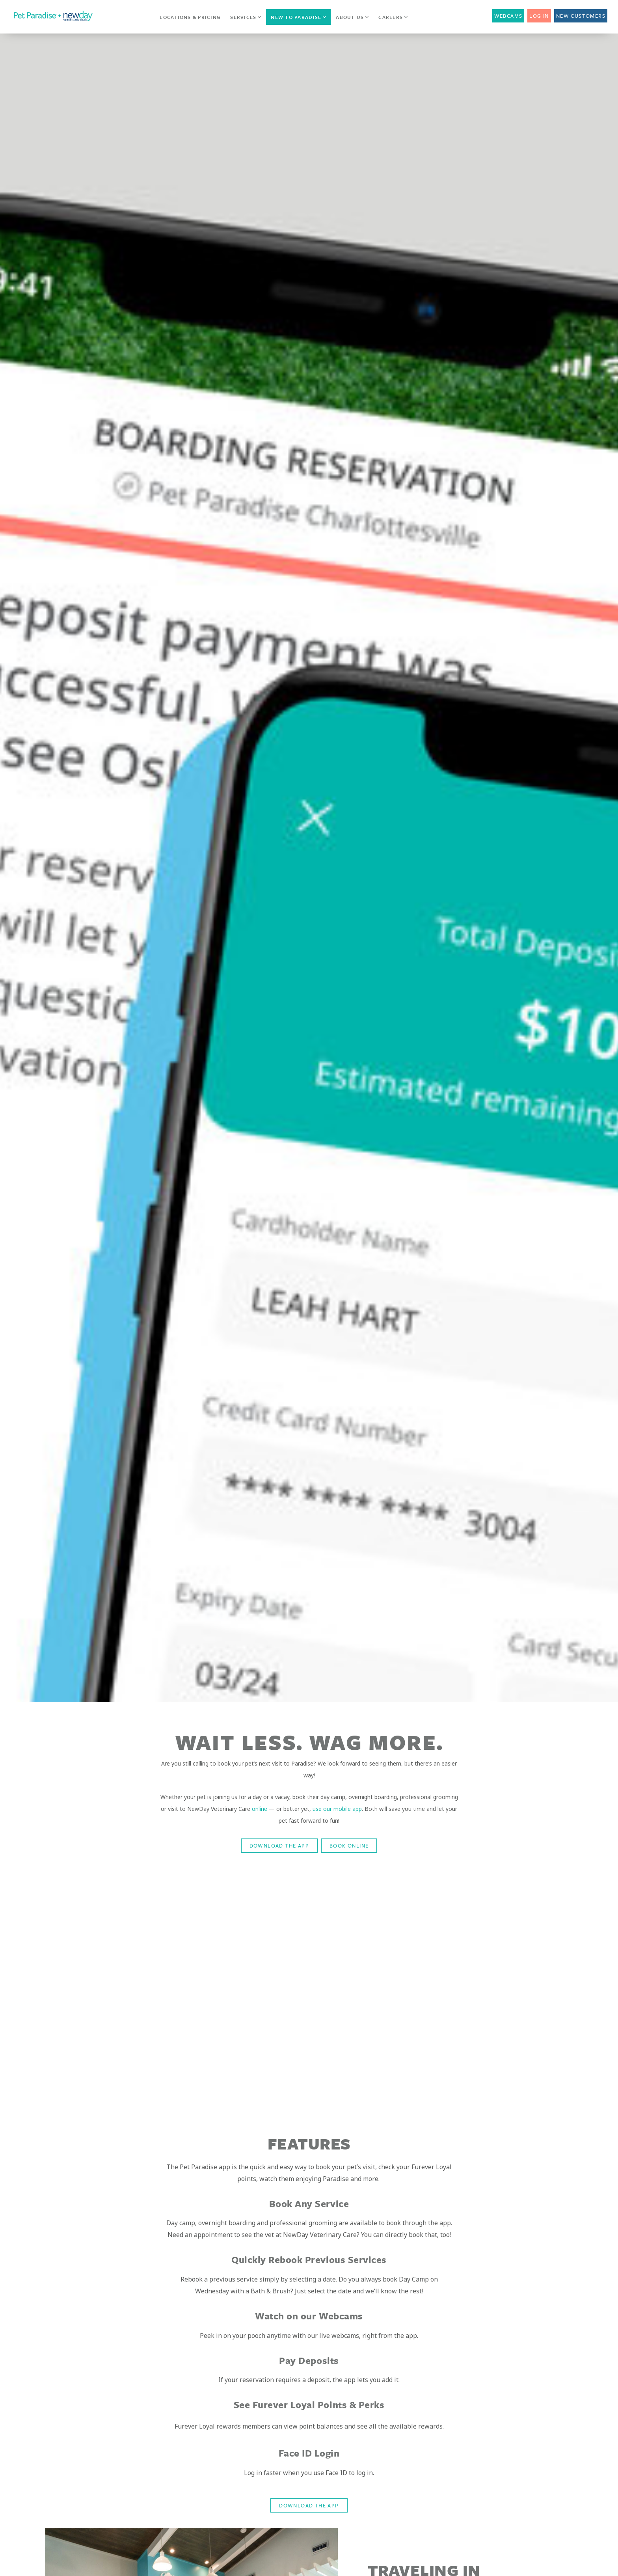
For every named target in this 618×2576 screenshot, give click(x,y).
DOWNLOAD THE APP (279, 1846)
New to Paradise (298, 16)
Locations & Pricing (190, 16)
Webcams (508, 16)
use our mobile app (337, 1808)
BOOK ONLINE (349, 1846)
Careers (393, 16)
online (259, 1808)
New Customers (580, 16)
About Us (352, 16)
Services (245, 16)
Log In (539, 16)
